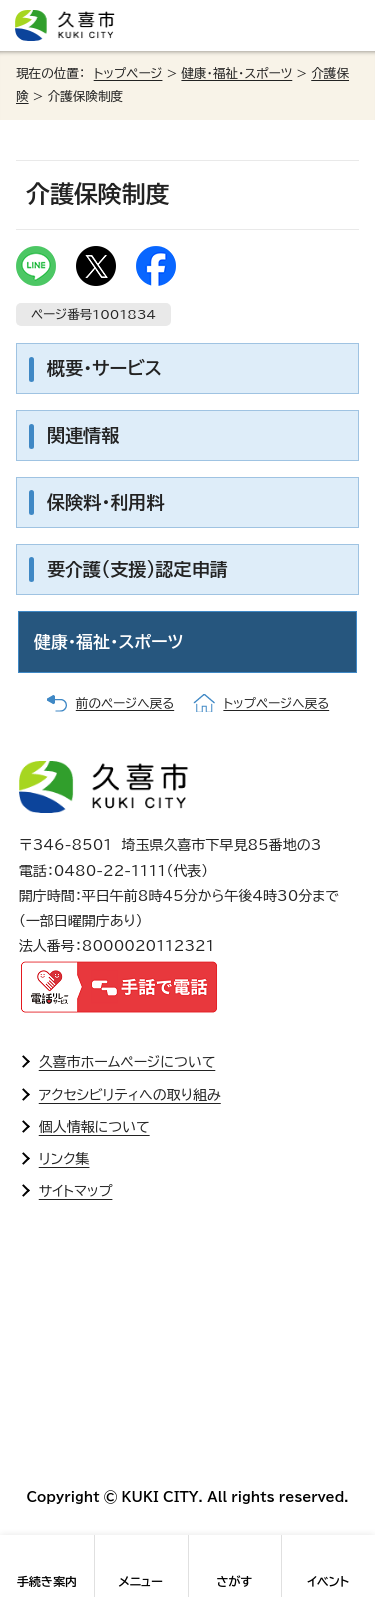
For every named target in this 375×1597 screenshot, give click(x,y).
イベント (328, 1581)
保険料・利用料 (105, 502)
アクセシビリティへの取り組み (130, 1095)
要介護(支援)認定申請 (137, 569)
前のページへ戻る (125, 703)
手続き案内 (47, 1581)
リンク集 (64, 1159)
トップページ (128, 73)
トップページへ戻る (276, 703)
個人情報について (94, 1127)
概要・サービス (104, 368)
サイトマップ (76, 1191)
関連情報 (83, 435)
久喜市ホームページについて (127, 1062)
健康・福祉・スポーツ (236, 73)
